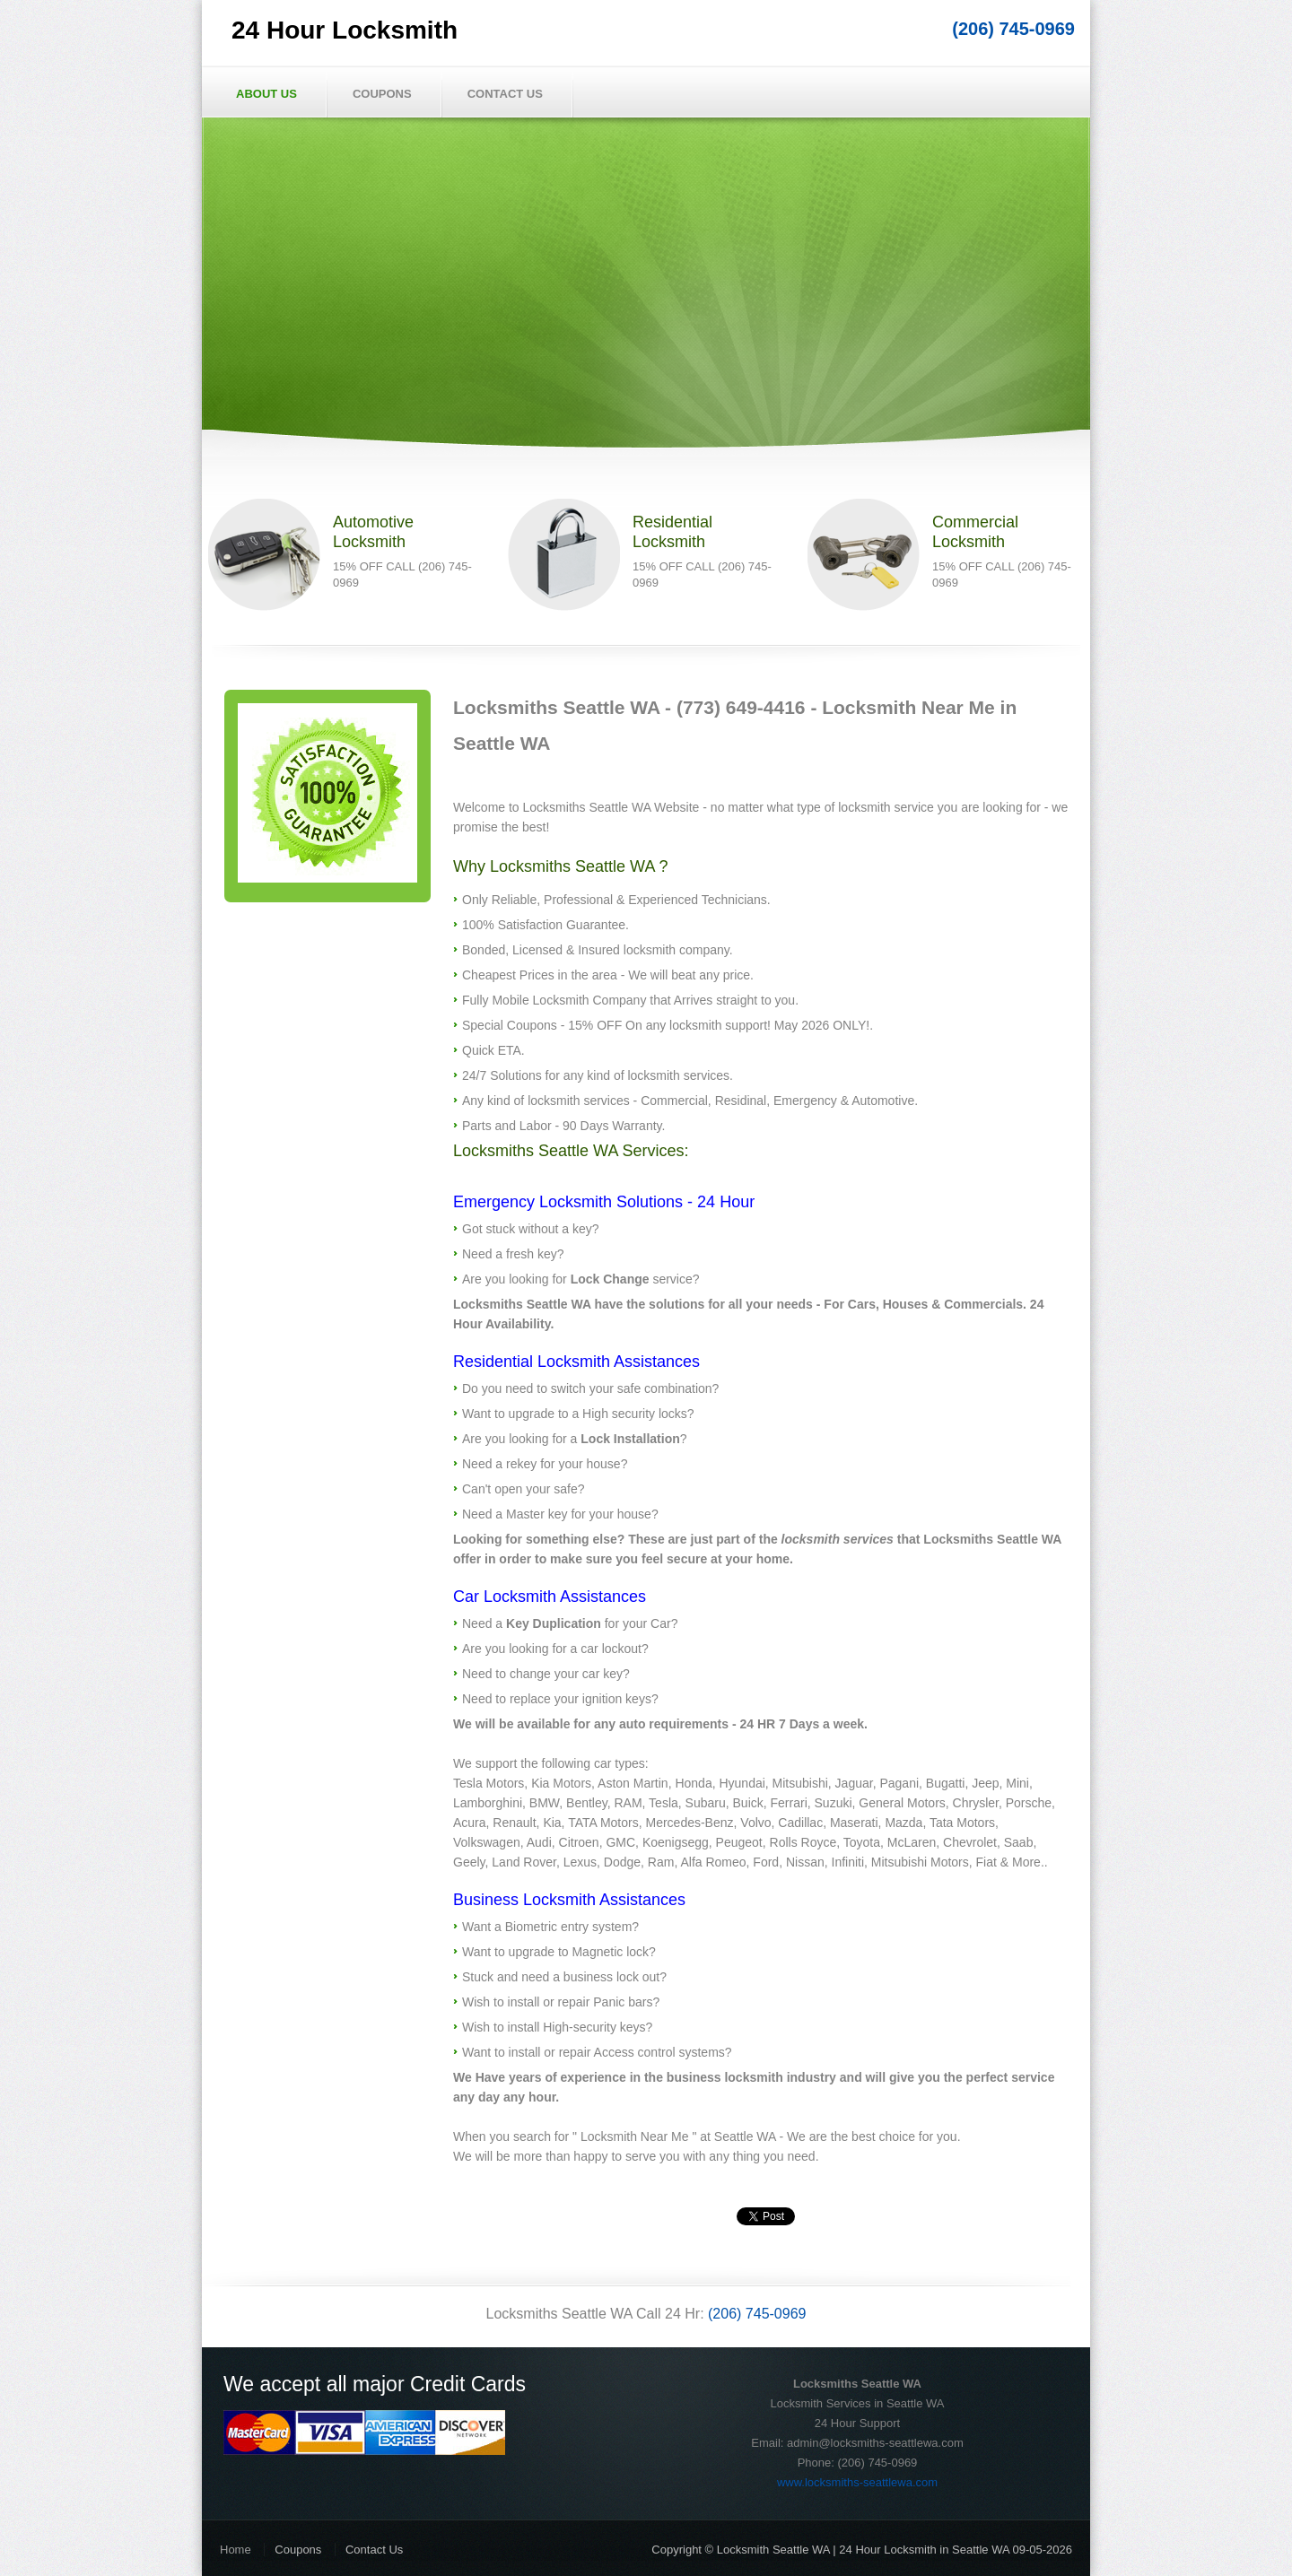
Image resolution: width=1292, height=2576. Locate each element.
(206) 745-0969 (1013, 29)
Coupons (382, 93)
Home (235, 2549)
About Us (266, 93)
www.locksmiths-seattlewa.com (857, 2482)
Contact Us (505, 93)
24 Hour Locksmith (344, 30)
